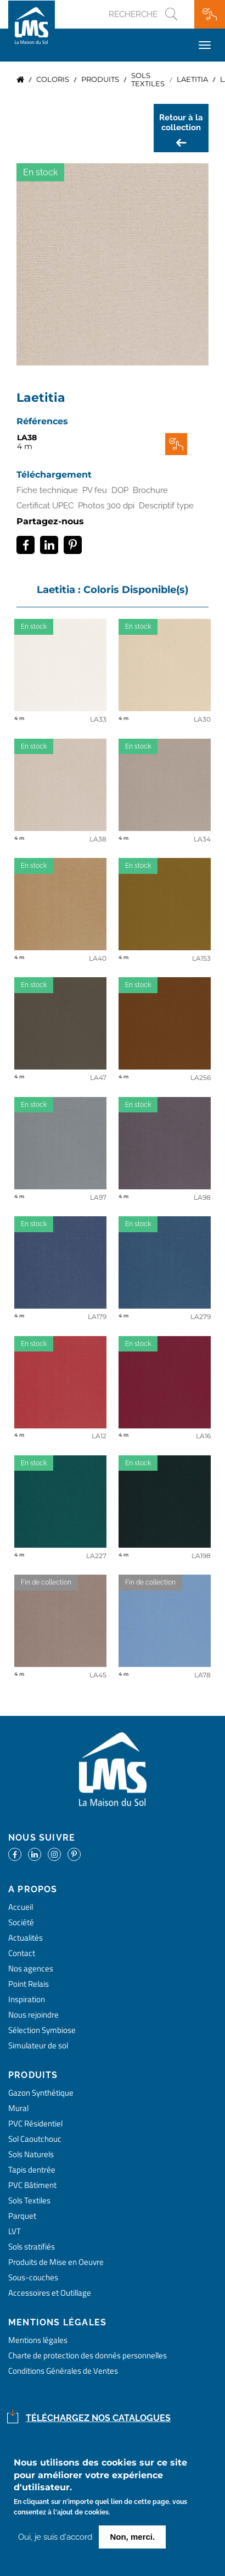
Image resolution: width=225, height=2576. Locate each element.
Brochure (150, 490)
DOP (119, 490)
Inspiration (26, 1999)
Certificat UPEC (45, 506)
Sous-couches (33, 2277)
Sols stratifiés (31, 2246)
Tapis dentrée (31, 2169)
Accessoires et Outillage (49, 2292)
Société (21, 1922)
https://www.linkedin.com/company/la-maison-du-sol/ (34, 1854)
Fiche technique (47, 490)
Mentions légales (38, 2340)
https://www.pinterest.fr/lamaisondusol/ (74, 1854)
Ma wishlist (209, 14)
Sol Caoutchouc (34, 2138)
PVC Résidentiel (35, 2123)
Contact (21, 1953)
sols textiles (148, 79)
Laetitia (192, 79)
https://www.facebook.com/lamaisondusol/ (14, 1854)
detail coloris (60, 667)
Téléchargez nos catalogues (98, 2418)
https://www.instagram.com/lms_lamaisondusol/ (54, 1854)
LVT (14, 2231)
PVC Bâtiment (32, 2185)
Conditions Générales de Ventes (63, 2370)
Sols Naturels (31, 2154)
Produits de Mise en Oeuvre (56, 2262)
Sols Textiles (29, 2200)
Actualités (25, 1937)
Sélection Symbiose (42, 2030)
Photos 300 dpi (106, 506)
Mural (18, 2108)
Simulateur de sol (38, 2045)
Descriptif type (166, 506)
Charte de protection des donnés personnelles (87, 2355)
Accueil (20, 80)
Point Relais (28, 1983)
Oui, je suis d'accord (55, 2537)
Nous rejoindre (33, 2014)
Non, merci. (132, 2537)
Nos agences (30, 1968)
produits (100, 79)
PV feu (94, 490)
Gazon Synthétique (41, 2092)
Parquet (22, 2215)
